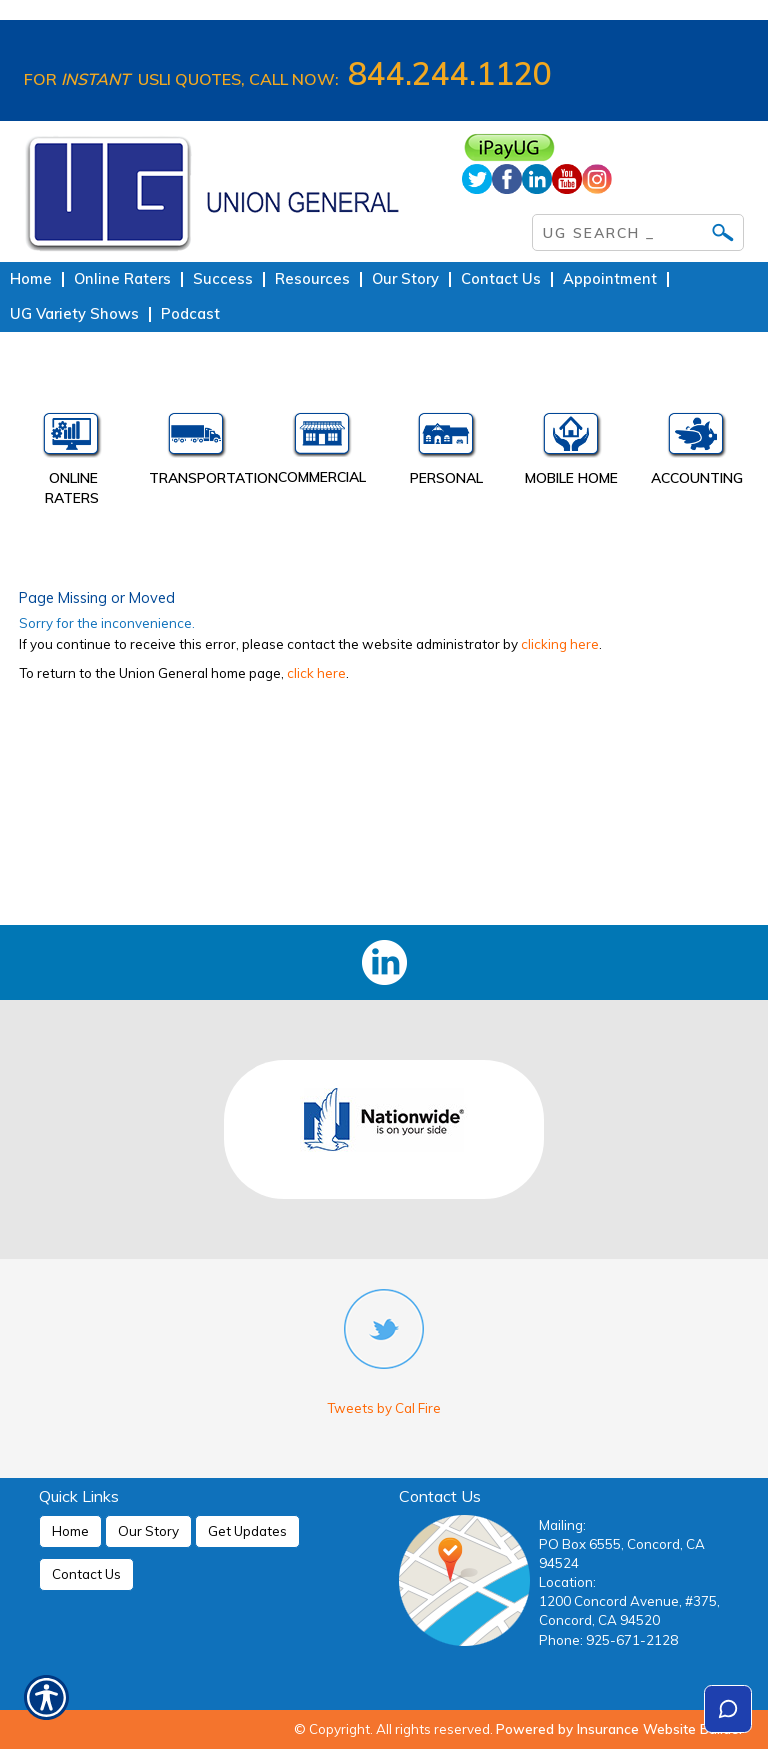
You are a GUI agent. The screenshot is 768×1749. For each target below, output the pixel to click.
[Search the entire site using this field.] (623, 230)
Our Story (148, 1531)
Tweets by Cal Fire (384, 1408)
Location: (567, 1582)
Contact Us (86, 1574)
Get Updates (247, 1531)
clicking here (560, 644)
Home (70, 1531)
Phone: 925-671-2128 (608, 1640)
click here (316, 673)
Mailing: (562, 1525)
